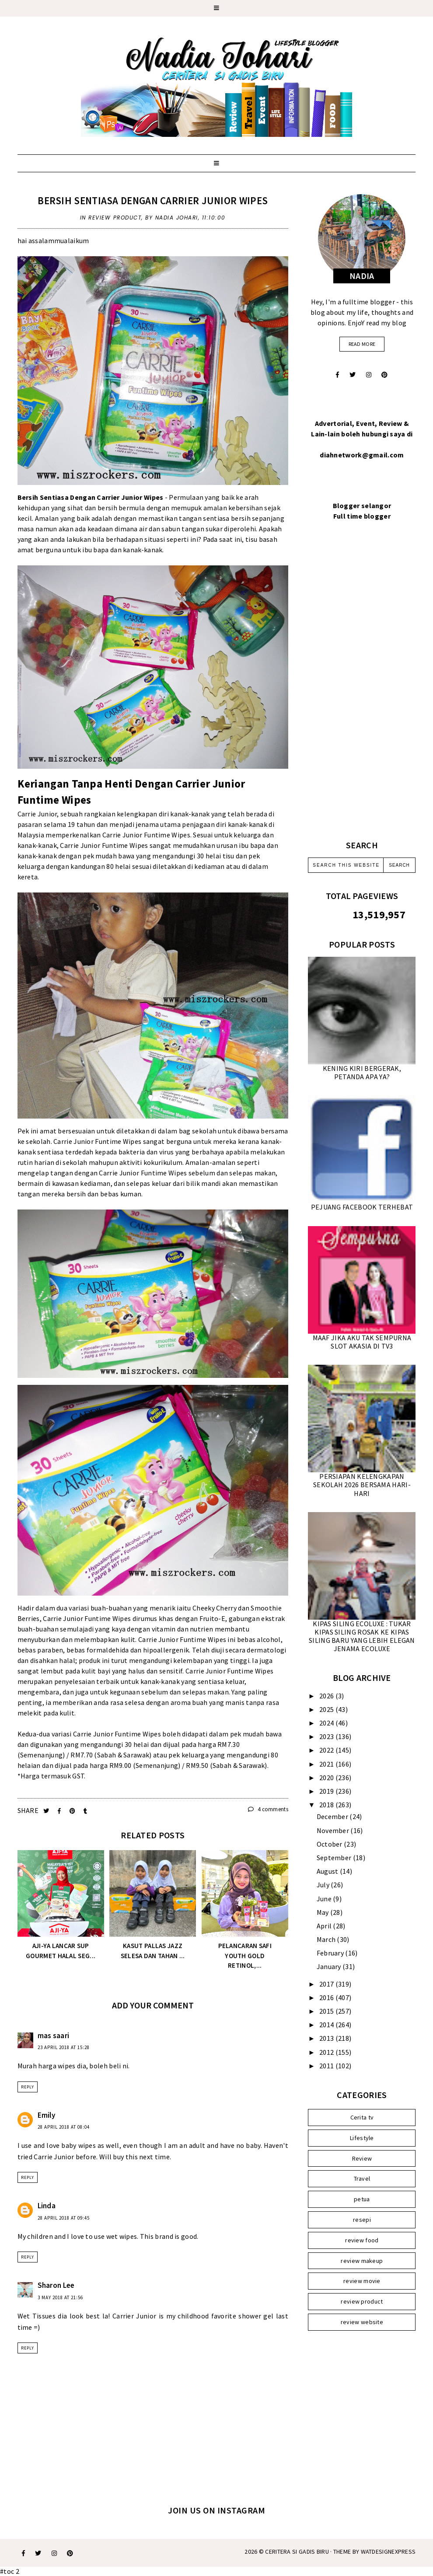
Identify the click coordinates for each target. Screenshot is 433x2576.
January (329, 1966)
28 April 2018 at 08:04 (64, 2127)
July (324, 1884)
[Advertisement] (362, 691)
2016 (327, 1997)
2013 (327, 2038)
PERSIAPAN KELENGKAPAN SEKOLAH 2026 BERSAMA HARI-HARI (362, 1484)
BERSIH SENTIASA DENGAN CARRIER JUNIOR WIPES (153, 200)
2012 (327, 2052)
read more (362, 344)
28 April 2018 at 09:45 (64, 2218)
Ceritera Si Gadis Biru (297, 2551)
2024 (327, 1722)
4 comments (268, 1809)
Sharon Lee (56, 2285)
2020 (327, 1777)
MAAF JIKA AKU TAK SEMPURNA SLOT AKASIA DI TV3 (362, 1341)
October (330, 1844)
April (325, 1925)
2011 (327, 2065)
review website (362, 2322)
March (327, 1939)
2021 (327, 1764)
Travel (362, 2178)
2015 (327, 2011)
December (333, 1816)
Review (362, 2158)
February (331, 1953)
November (334, 1830)
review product (114, 217)
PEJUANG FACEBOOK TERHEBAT (362, 1207)
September (335, 1857)
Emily (47, 2115)
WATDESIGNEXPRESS (388, 2551)
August (328, 1871)
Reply (27, 2087)
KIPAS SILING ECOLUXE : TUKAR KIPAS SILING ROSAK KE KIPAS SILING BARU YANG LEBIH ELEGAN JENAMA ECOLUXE (362, 1636)
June (325, 1898)
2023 (327, 1736)
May (323, 1912)
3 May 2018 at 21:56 (60, 2297)
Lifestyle (362, 2138)
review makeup (362, 2261)
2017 (327, 1984)
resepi (362, 2220)
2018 (327, 1804)
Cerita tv (362, 2117)
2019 (327, 1791)
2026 (327, 1695)
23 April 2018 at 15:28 (64, 2047)
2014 (327, 2024)
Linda (47, 2205)
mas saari (54, 2035)
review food (361, 2240)
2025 (327, 1709)
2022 (327, 1750)
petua (362, 2199)
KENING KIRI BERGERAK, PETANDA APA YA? (362, 1072)
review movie (362, 2281)
